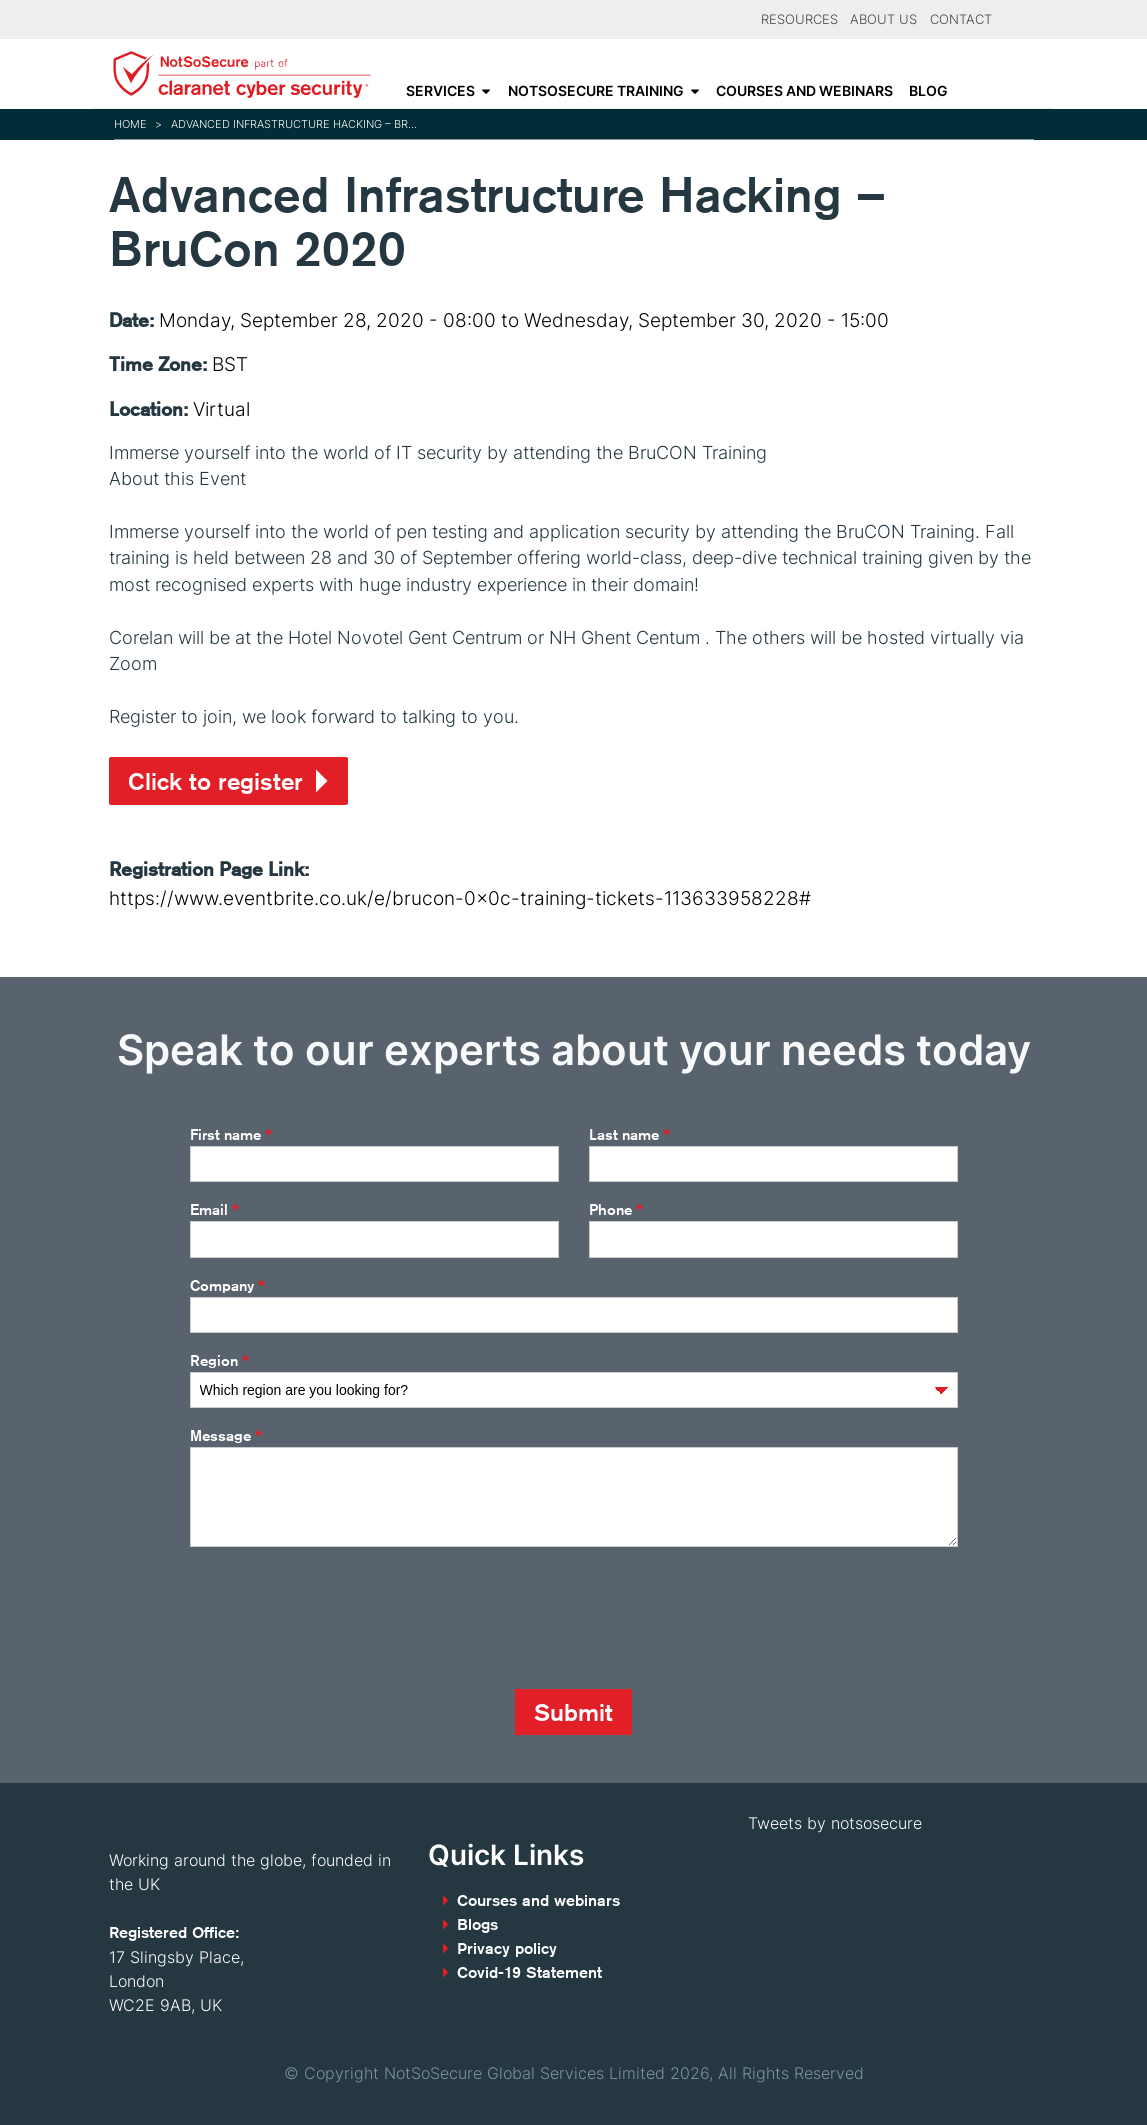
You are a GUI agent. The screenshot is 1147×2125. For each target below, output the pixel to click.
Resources (799, 19)
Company (227, 1286)
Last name (629, 1135)
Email (214, 1210)
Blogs (477, 1924)
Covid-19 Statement (529, 1972)
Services (440, 91)
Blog (928, 91)
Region (219, 1361)
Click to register (215, 781)
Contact (961, 19)
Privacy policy (507, 1948)
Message (226, 1436)
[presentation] (342, 1618)
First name (231, 1135)
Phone (616, 1210)
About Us (883, 19)
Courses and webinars (804, 91)
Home (130, 124)
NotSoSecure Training (596, 91)
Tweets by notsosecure (835, 1823)
